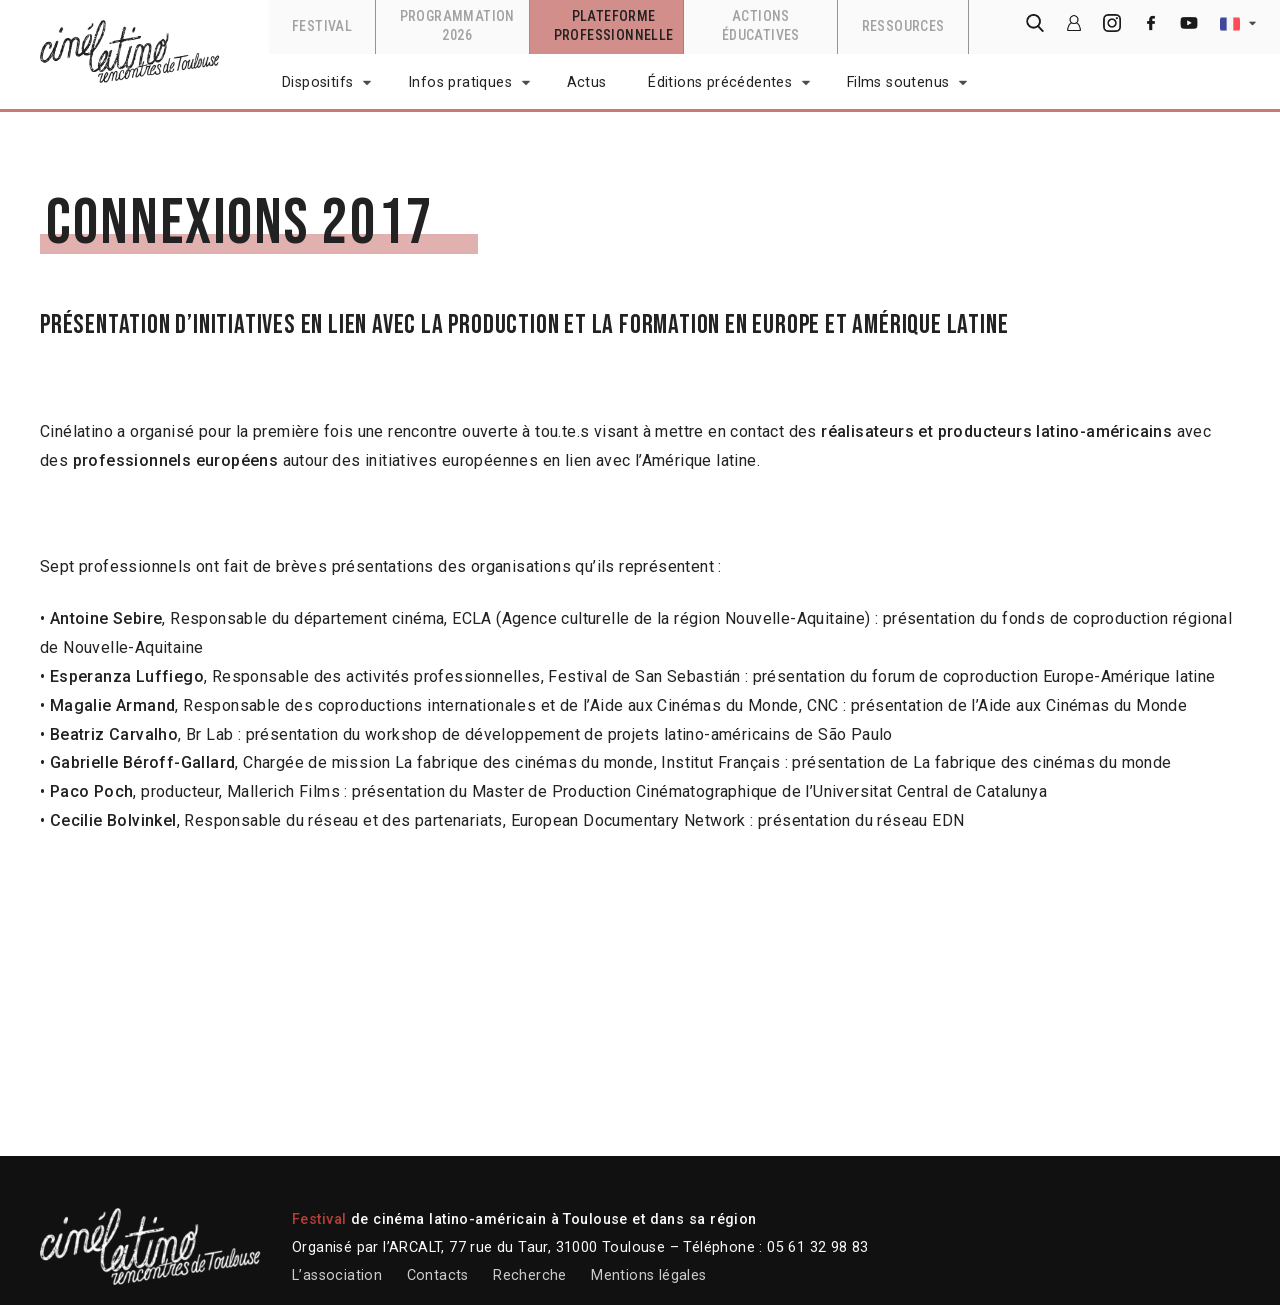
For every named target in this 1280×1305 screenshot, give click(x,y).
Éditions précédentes (720, 82)
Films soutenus (898, 82)
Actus (587, 82)
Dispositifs (317, 82)
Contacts (438, 1275)
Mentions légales (648, 1275)
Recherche (530, 1275)
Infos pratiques (460, 82)
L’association (337, 1275)
